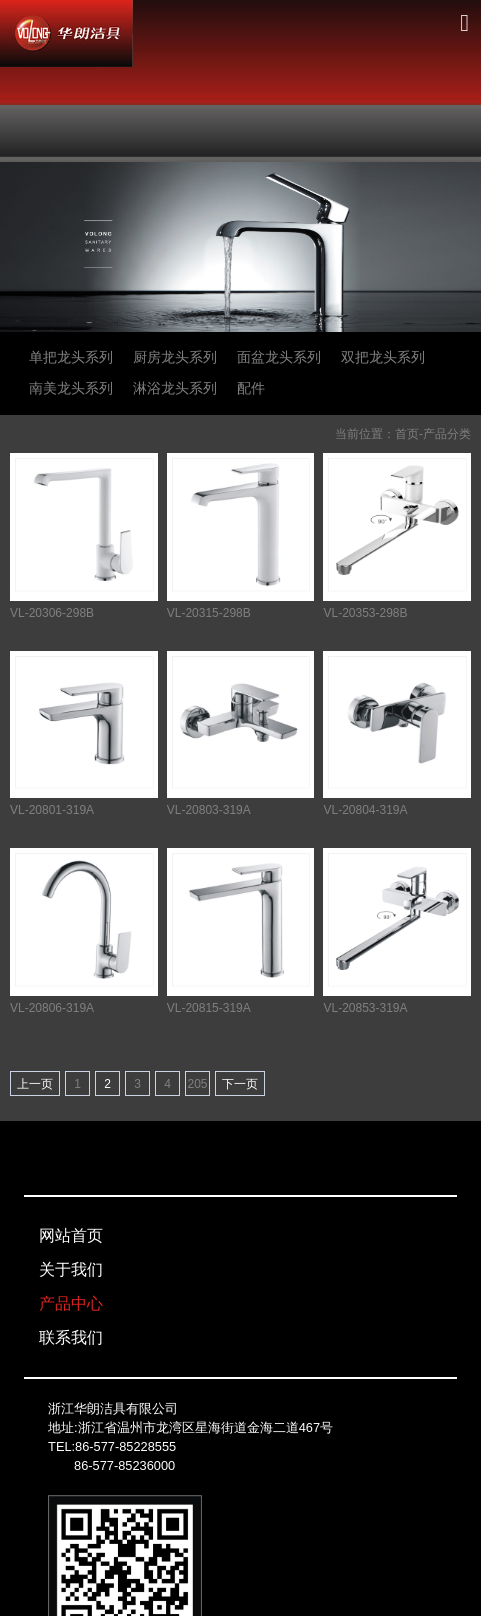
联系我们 (71, 1337)
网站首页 (71, 1235)
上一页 (35, 1084)
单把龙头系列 (71, 357)
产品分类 (447, 434)
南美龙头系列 (71, 388)
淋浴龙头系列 (175, 388)
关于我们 (71, 1269)
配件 (251, 388)
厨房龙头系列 (175, 357)
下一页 (240, 1084)
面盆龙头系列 (279, 357)
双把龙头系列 (383, 357)
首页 (407, 434)
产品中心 (71, 1303)
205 (197, 1084)
